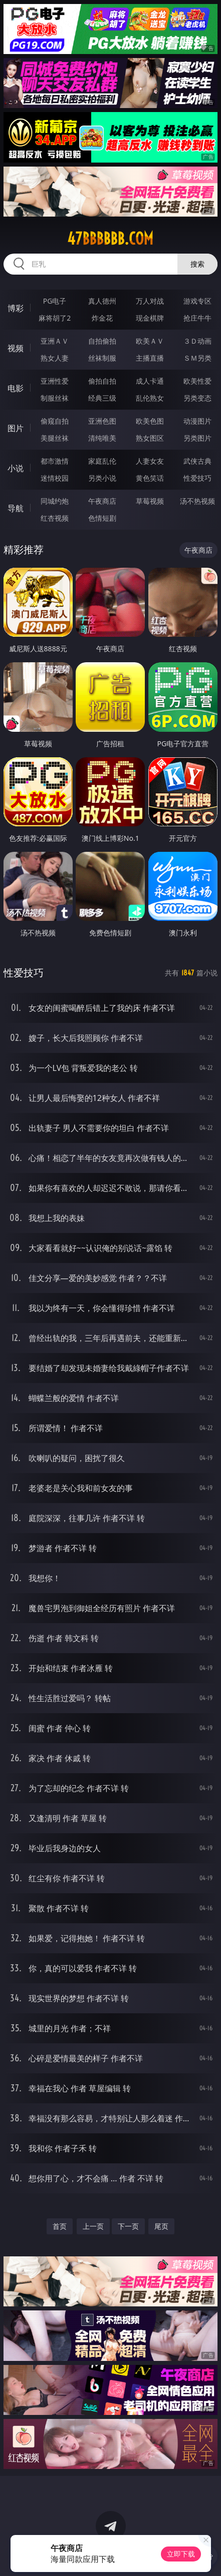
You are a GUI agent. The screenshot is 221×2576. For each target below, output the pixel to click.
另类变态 (197, 398)
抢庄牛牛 (197, 318)
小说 (16, 468)
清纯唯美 (102, 438)
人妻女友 (150, 461)
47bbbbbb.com (110, 239)
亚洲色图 (102, 421)
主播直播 (150, 358)
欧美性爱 (197, 381)
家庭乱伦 (102, 461)
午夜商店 (102, 501)
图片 (16, 428)
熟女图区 (150, 438)
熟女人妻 (55, 358)
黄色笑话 (150, 478)
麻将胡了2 (55, 318)
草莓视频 (150, 501)
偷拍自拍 (102, 381)
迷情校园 (55, 478)
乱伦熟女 (150, 398)
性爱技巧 (197, 478)
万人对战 (150, 301)
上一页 (93, 2226)
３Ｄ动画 (197, 341)
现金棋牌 (150, 318)
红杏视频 (55, 518)
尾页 (161, 2226)
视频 (16, 348)
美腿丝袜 (55, 438)
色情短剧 (102, 518)
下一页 (128, 2226)
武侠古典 (197, 461)
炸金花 (102, 318)
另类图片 (197, 438)
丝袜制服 (102, 358)
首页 (60, 2226)
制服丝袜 (55, 398)
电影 (16, 388)
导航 (16, 508)
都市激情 (55, 461)
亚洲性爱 (55, 381)
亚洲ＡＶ (55, 341)
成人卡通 (150, 381)
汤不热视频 (197, 501)
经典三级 (102, 398)
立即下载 (181, 2553)
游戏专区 (197, 301)
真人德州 (102, 301)
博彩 (16, 308)
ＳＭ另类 (197, 358)
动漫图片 (197, 421)
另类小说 (102, 478)
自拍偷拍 (102, 341)
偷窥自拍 (55, 421)
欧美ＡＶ (150, 341)
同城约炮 (55, 501)
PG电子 (55, 301)
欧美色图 (150, 421)
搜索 (197, 264)
